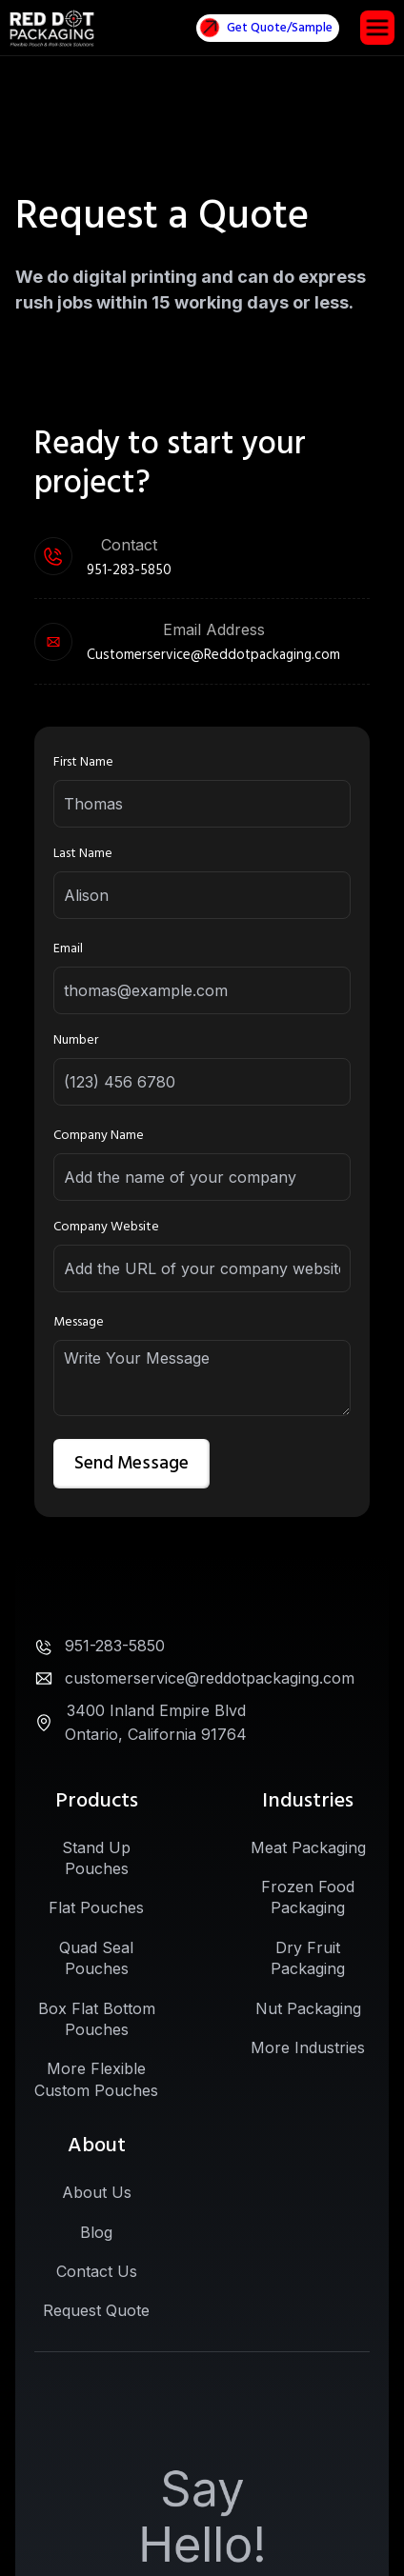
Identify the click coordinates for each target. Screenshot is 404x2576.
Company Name (98, 1135)
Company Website (106, 1226)
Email (68, 948)
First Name (83, 762)
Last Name (82, 853)
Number (75, 1040)
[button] (377, 27)
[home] (52, 28)
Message (78, 1321)
